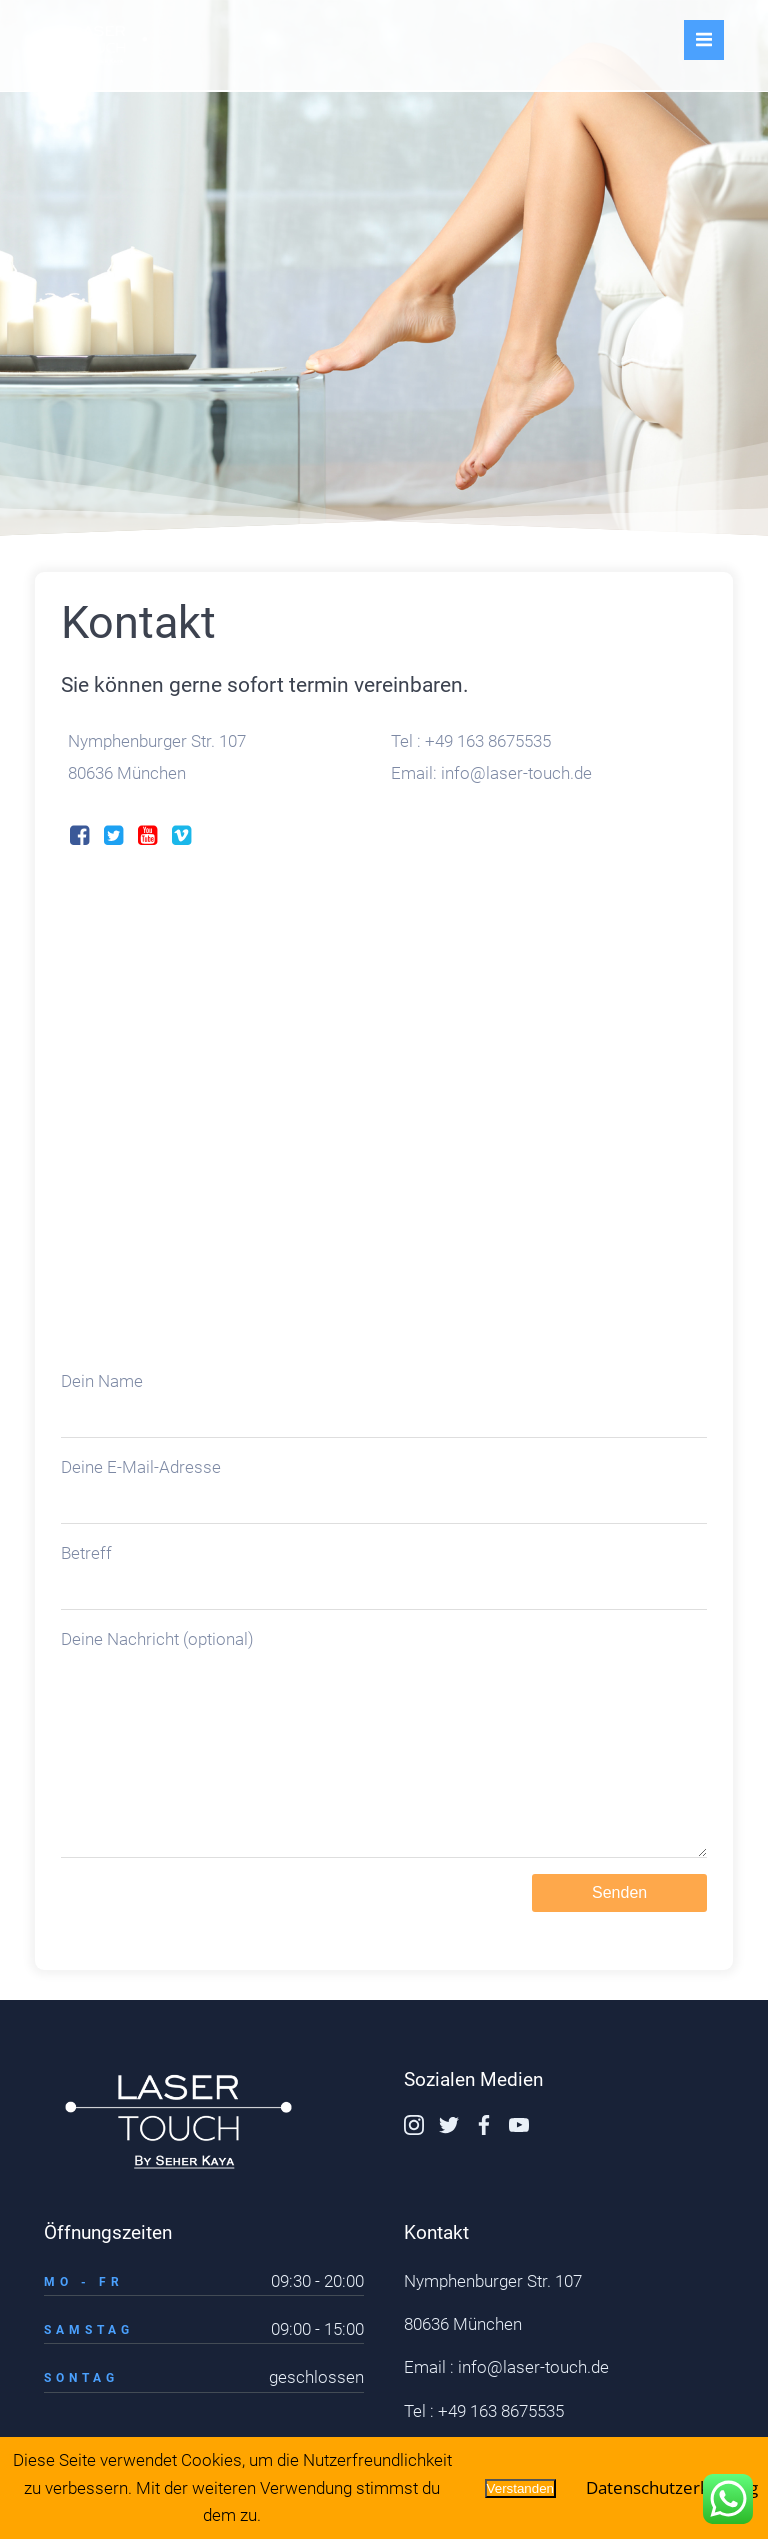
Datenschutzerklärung (672, 2487)
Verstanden (520, 2488)
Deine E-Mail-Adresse (384, 1443)
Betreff (384, 1529)
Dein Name (384, 1356)
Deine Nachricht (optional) (384, 1716)
